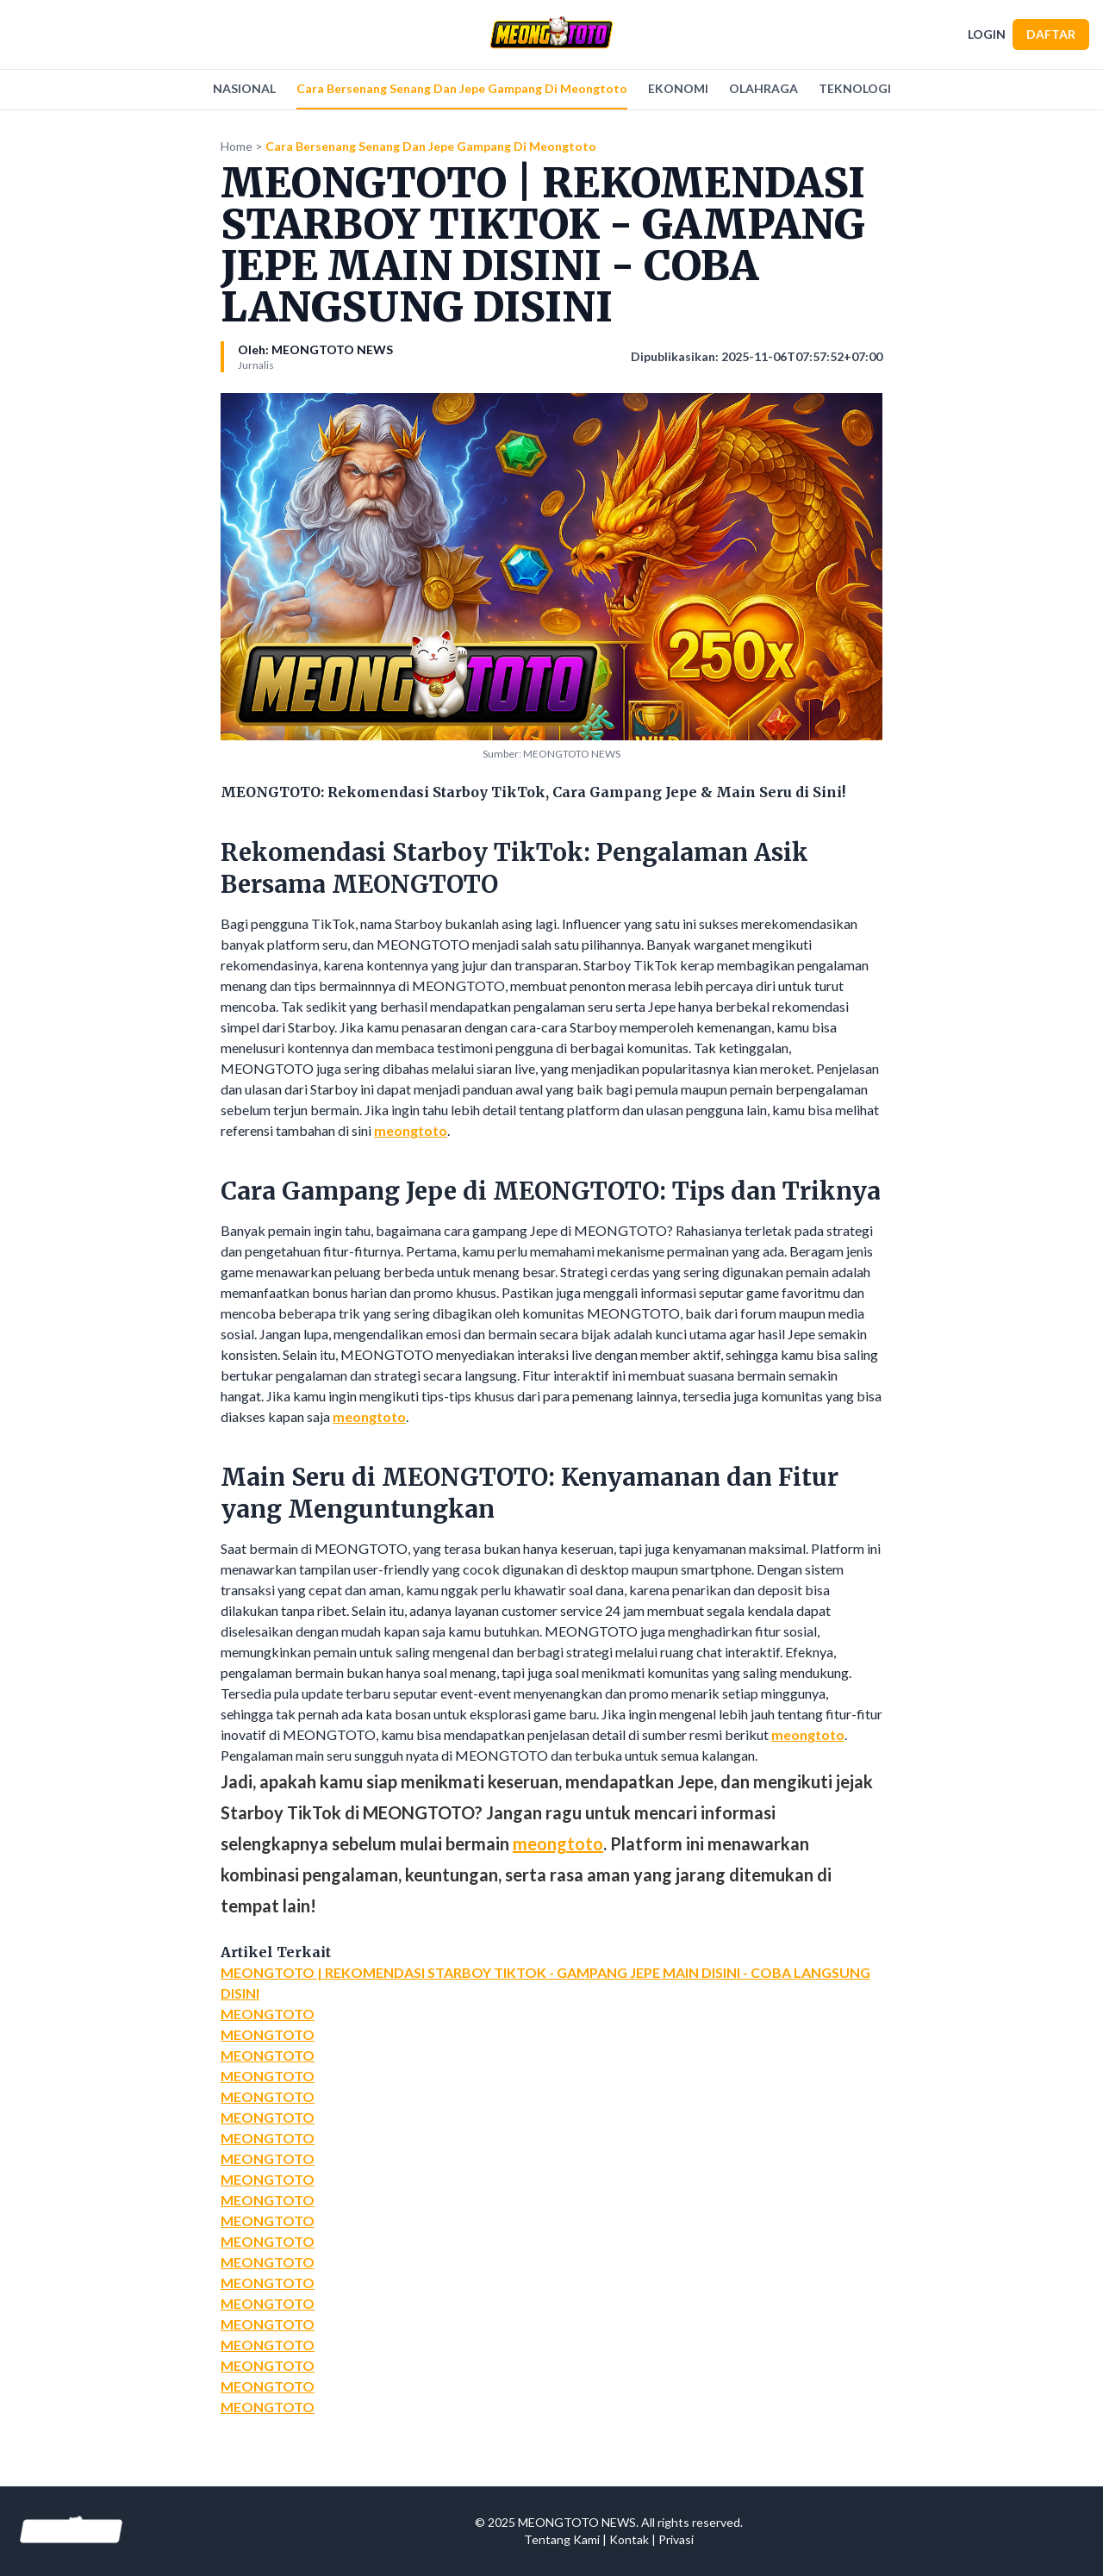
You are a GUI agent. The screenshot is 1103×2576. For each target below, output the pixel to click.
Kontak (629, 2539)
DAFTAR (1050, 34)
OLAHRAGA (763, 88)
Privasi (676, 2539)
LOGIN (987, 34)
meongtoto (410, 1130)
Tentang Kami (562, 2539)
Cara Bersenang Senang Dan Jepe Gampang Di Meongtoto (461, 88)
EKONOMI (678, 88)
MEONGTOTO (268, 2013)
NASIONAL (244, 88)
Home (236, 146)
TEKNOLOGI (855, 88)
